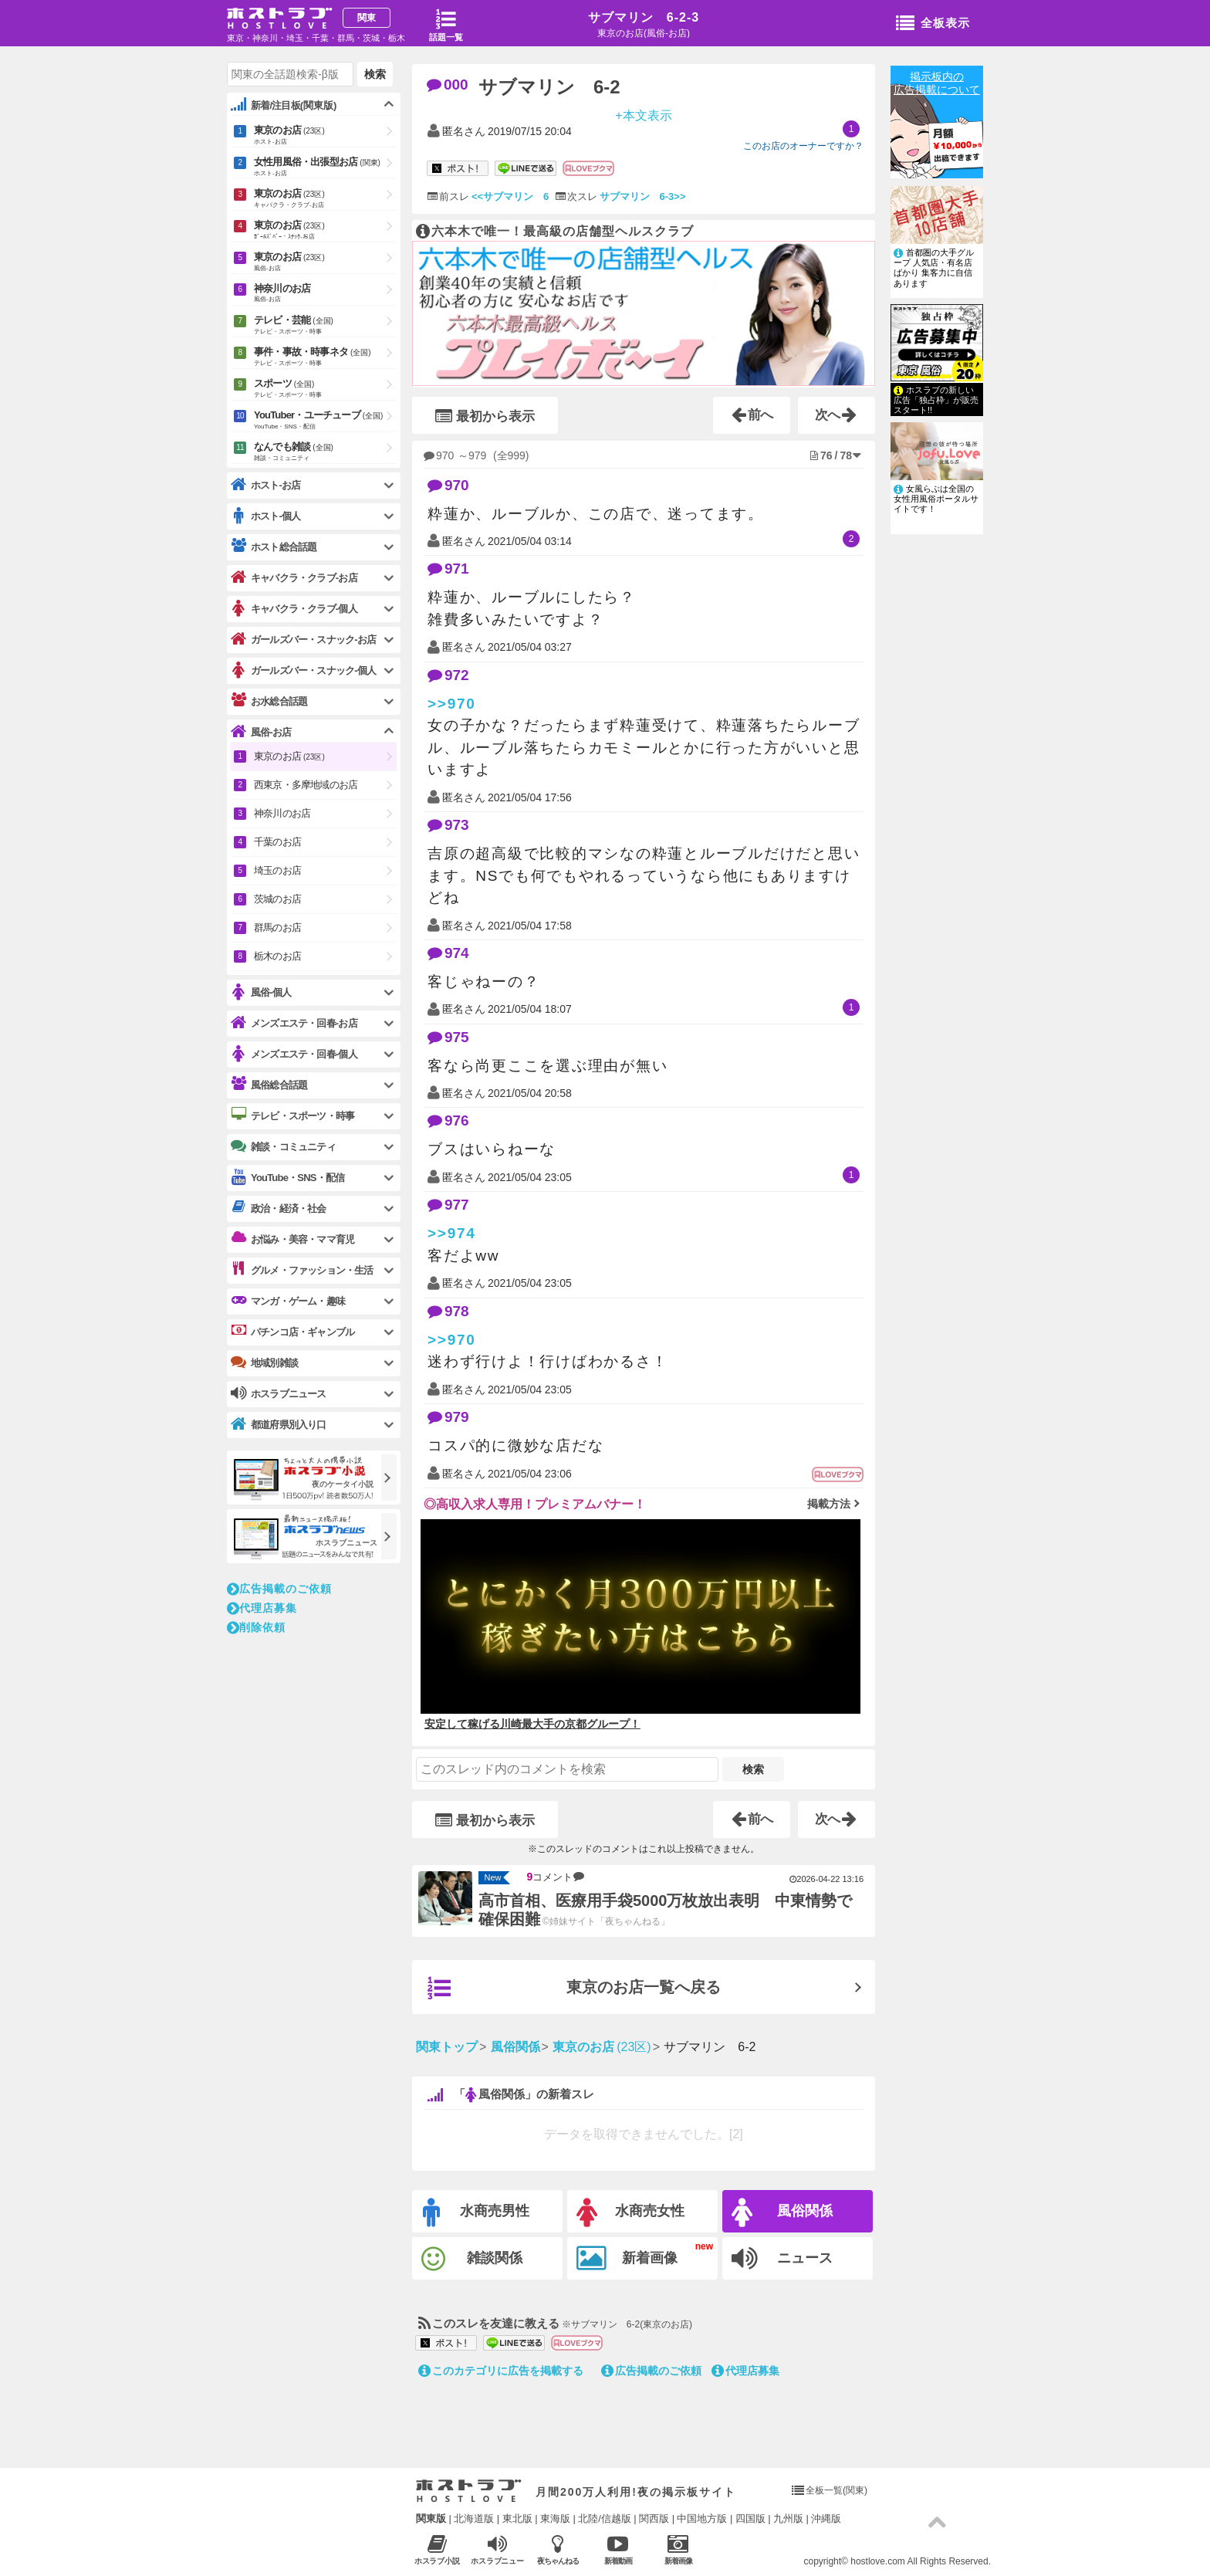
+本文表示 (643, 114)
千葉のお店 (277, 842)
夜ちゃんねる (557, 2549)
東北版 (517, 2518)
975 (448, 1037)
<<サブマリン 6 (510, 196)
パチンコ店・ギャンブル (292, 1331)
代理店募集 (745, 2370)
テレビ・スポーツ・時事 (292, 1115)
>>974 (452, 1233)
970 (448, 485)
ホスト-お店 (266, 485)
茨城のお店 (277, 899)
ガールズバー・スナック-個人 (303, 670)
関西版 (654, 2518)
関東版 (431, 2518)
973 (448, 825)
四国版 (750, 2518)
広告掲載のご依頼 (651, 2370)
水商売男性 (476, 2213)
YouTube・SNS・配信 (287, 1177)
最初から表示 (485, 416)
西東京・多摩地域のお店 (305, 784)
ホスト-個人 (266, 516)
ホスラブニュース (497, 2550)
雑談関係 (471, 2259)
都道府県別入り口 (278, 1424)
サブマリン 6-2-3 (643, 17)
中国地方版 (702, 2518)
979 (448, 1417)
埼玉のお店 (277, 870)
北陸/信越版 (604, 2518)
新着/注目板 (283, 105)
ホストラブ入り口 (469, 2491)
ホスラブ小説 (437, 2549)
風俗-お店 (261, 732)
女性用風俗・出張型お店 (325, 167)
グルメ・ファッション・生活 (302, 1270)
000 (447, 84)
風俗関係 (782, 2213)
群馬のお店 (277, 927)
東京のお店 (325, 135)
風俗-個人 (261, 992)
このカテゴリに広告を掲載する (500, 2370)
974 (448, 953)
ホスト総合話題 (273, 546)
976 (448, 1120)
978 (448, 1311)
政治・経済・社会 (278, 1208)
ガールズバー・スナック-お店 (303, 639)
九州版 (788, 2518)
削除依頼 (256, 1627)
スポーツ (325, 389)
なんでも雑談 (325, 452)
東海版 (555, 2518)
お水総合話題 (269, 701)
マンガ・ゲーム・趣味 (288, 1301)
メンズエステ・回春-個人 (294, 1054)
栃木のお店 (277, 956)
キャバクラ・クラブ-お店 (294, 577)
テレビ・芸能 (325, 325)
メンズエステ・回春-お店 (294, 1023)
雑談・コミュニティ (283, 1146)
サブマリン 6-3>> (643, 196)
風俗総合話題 (269, 1084)
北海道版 (474, 2518)
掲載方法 (828, 1504)
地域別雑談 (264, 1362)
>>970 (452, 704)
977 (448, 1205)
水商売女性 (630, 2213)
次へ (836, 415)
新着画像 (627, 2259)
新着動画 (618, 2549)
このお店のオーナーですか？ (803, 145)
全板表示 (933, 24)
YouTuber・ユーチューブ (325, 420)
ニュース (782, 2259)
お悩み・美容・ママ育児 (292, 1239)
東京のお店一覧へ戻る (574, 1988)
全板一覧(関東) (836, 2490)
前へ (753, 415)
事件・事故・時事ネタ (325, 357)
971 (448, 568)
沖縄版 (826, 2518)
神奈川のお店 (325, 294)
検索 (753, 1769)
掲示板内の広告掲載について (937, 83)
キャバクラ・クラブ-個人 (294, 608)
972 (448, 675)
